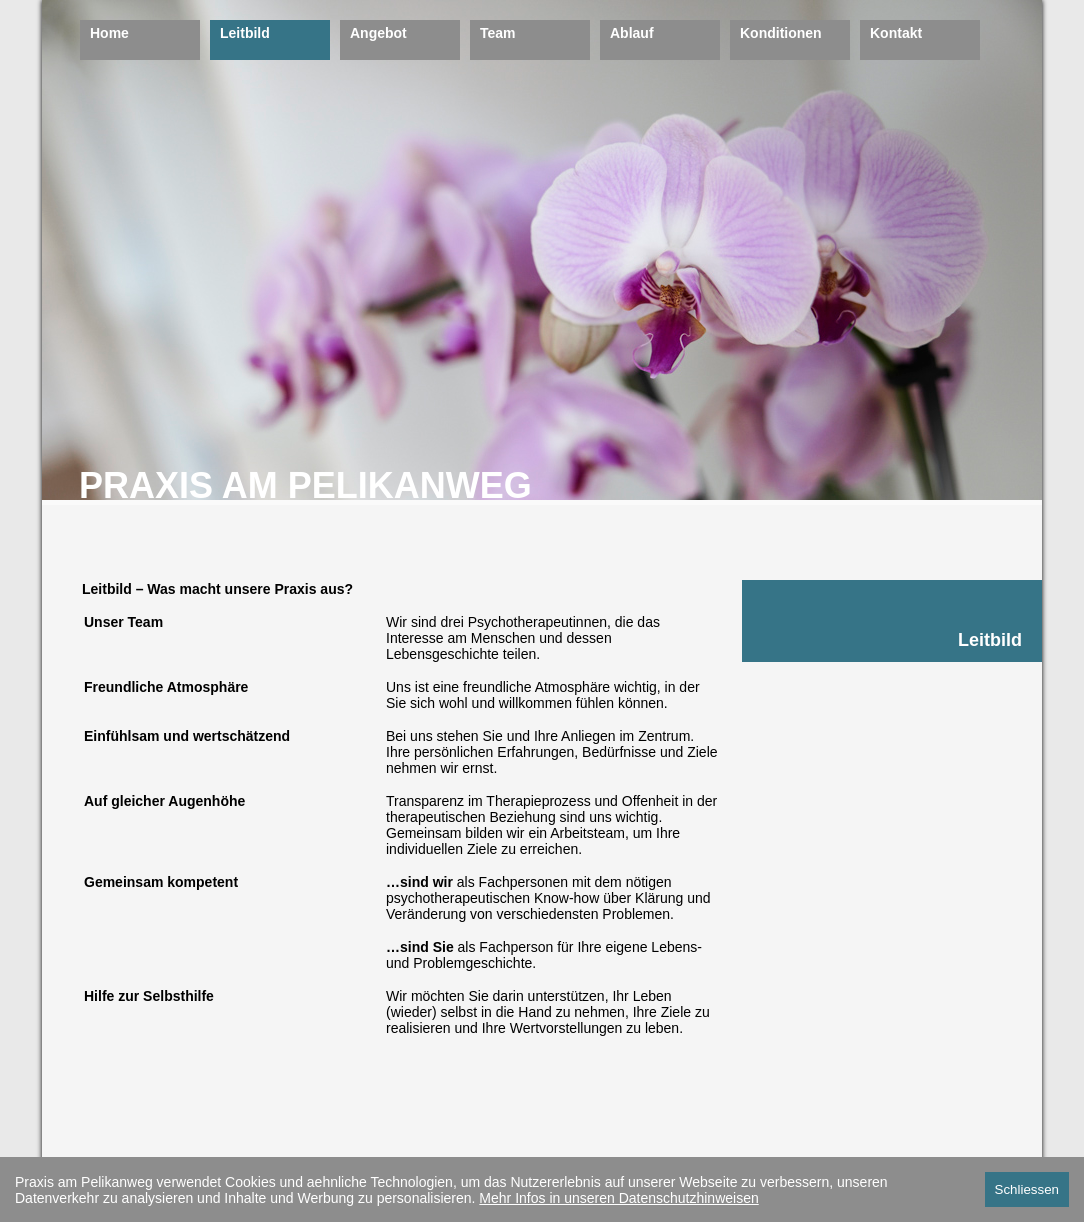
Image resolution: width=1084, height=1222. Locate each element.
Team (498, 33)
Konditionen (781, 33)
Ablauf (632, 33)
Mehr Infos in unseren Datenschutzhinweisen (618, 1198)
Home (109, 33)
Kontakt (896, 33)
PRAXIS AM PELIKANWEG (305, 485)
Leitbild (245, 33)
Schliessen (1027, 1189)
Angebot (378, 33)
